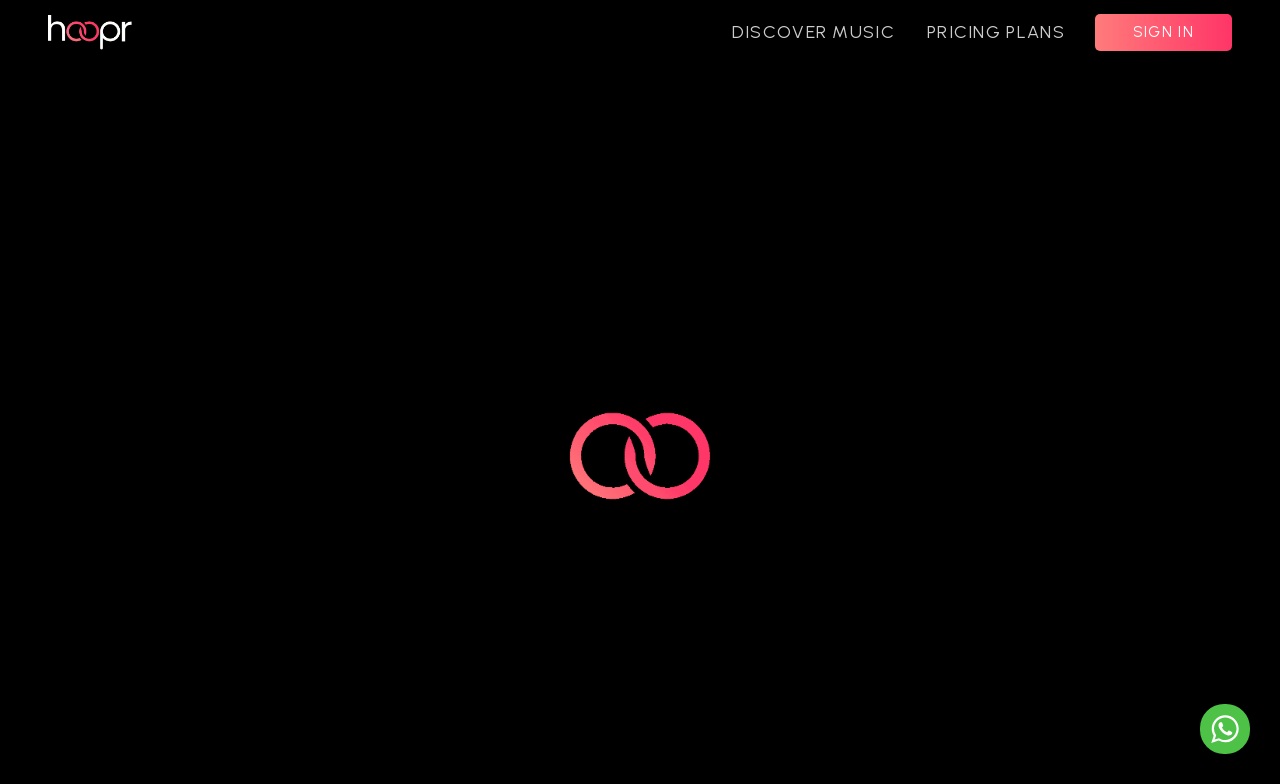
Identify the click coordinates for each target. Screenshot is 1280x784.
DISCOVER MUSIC (813, 32)
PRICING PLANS (996, 32)
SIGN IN (1163, 32)
